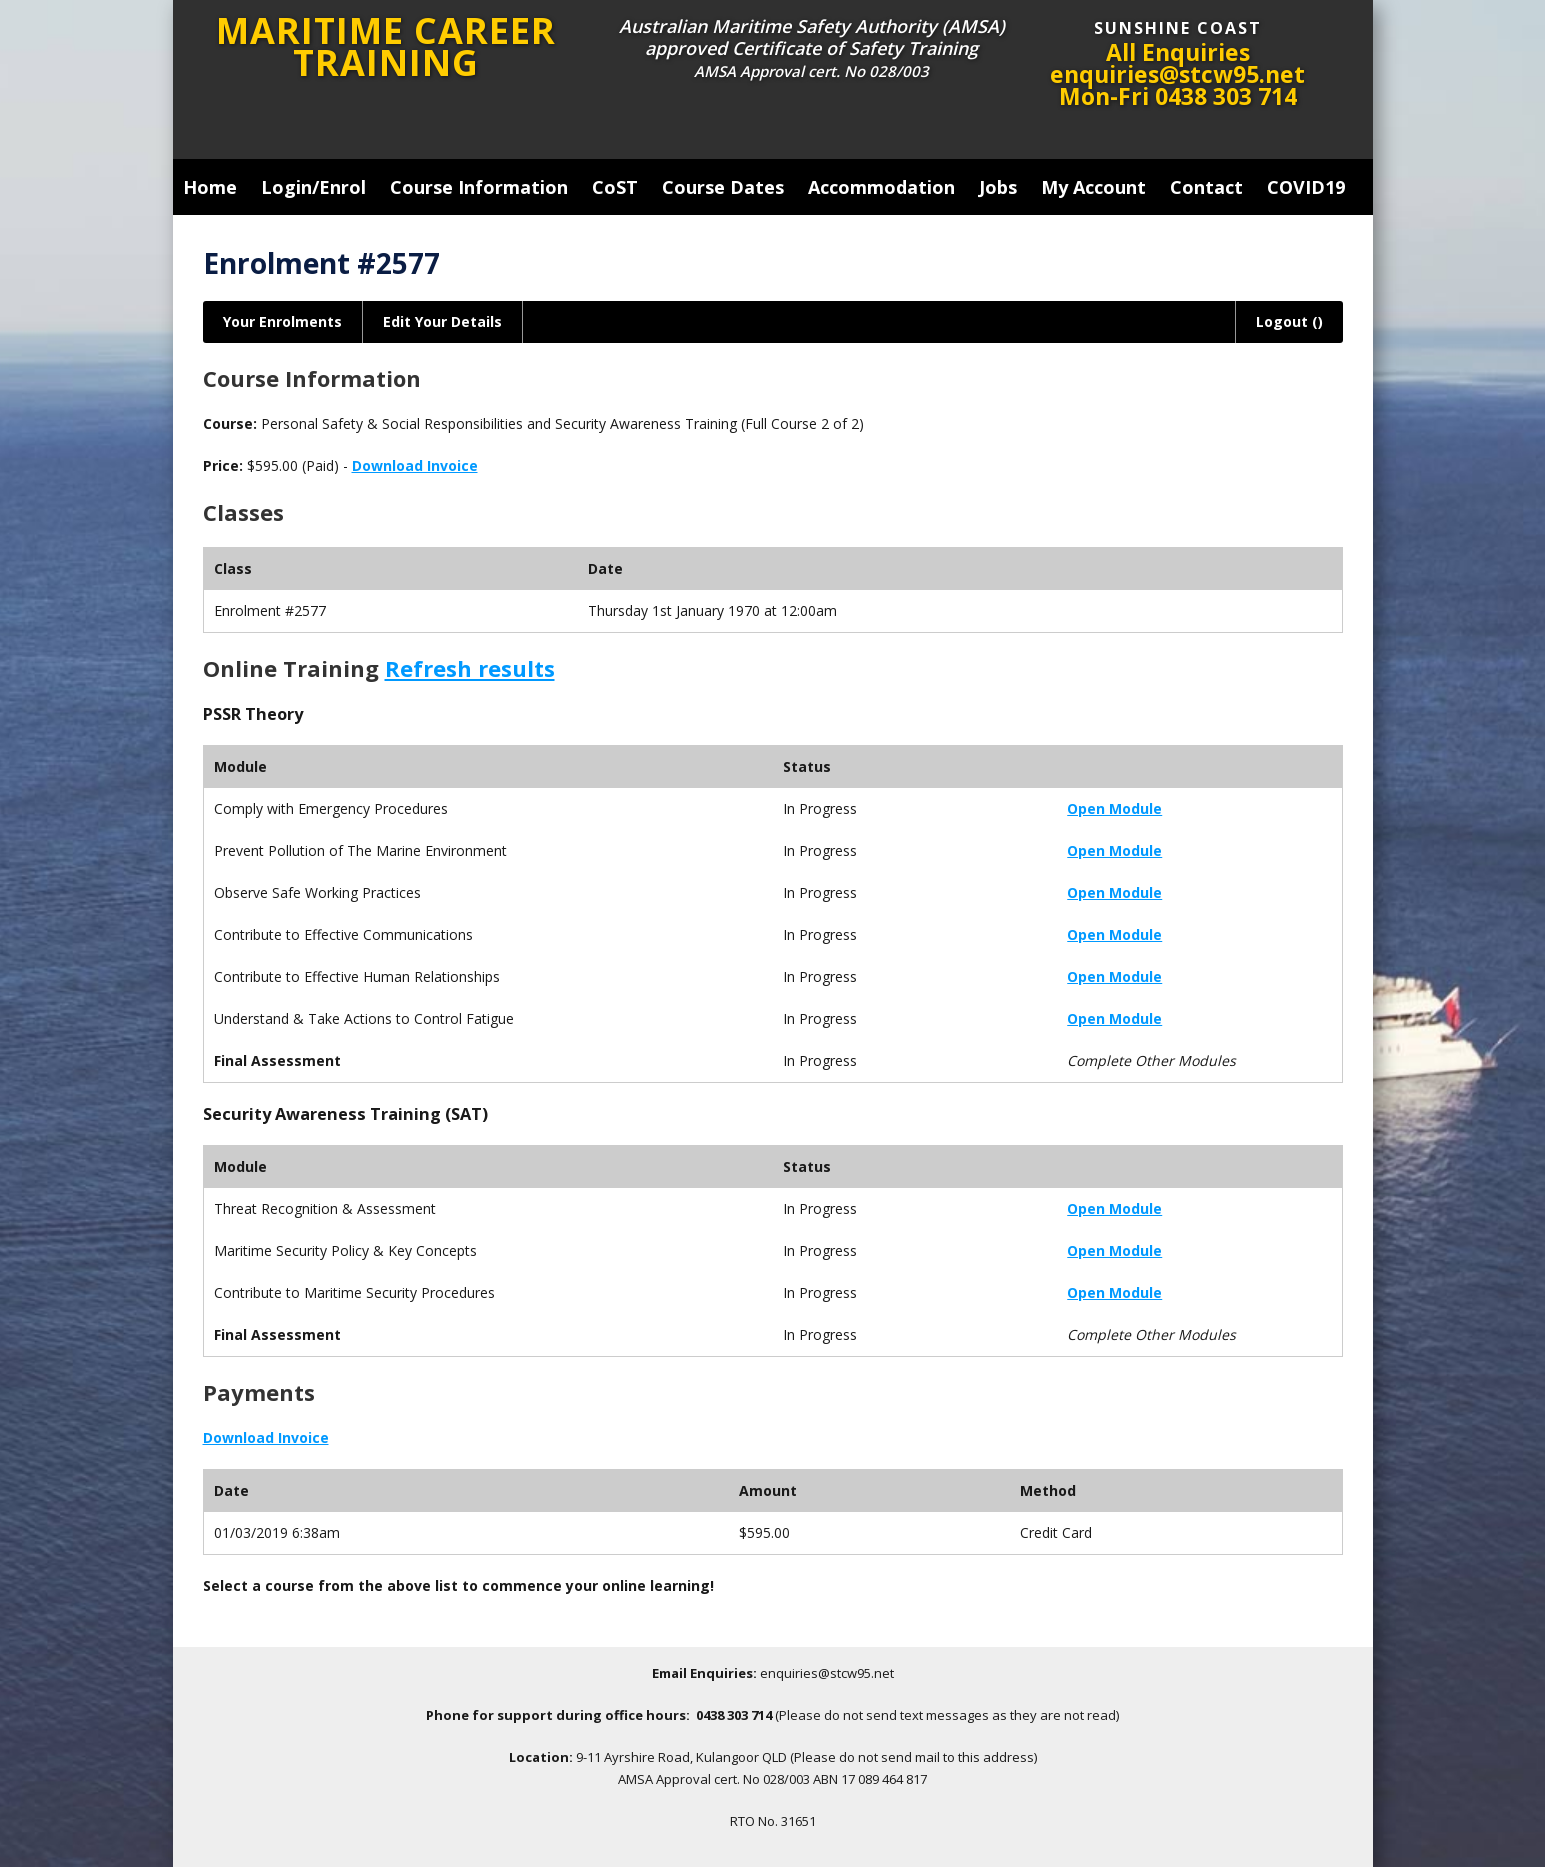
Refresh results (470, 668)
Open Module (1114, 808)
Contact (1206, 187)
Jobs (998, 187)
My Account (1093, 187)
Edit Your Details (442, 321)
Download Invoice (415, 465)
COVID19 (1306, 187)
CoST (615, 187)
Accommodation (881, 187)
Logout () (1289, 321)
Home (210, 187)
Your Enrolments (282, 321)
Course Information (479, 187)
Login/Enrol (313, 187)
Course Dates (723, 187)
